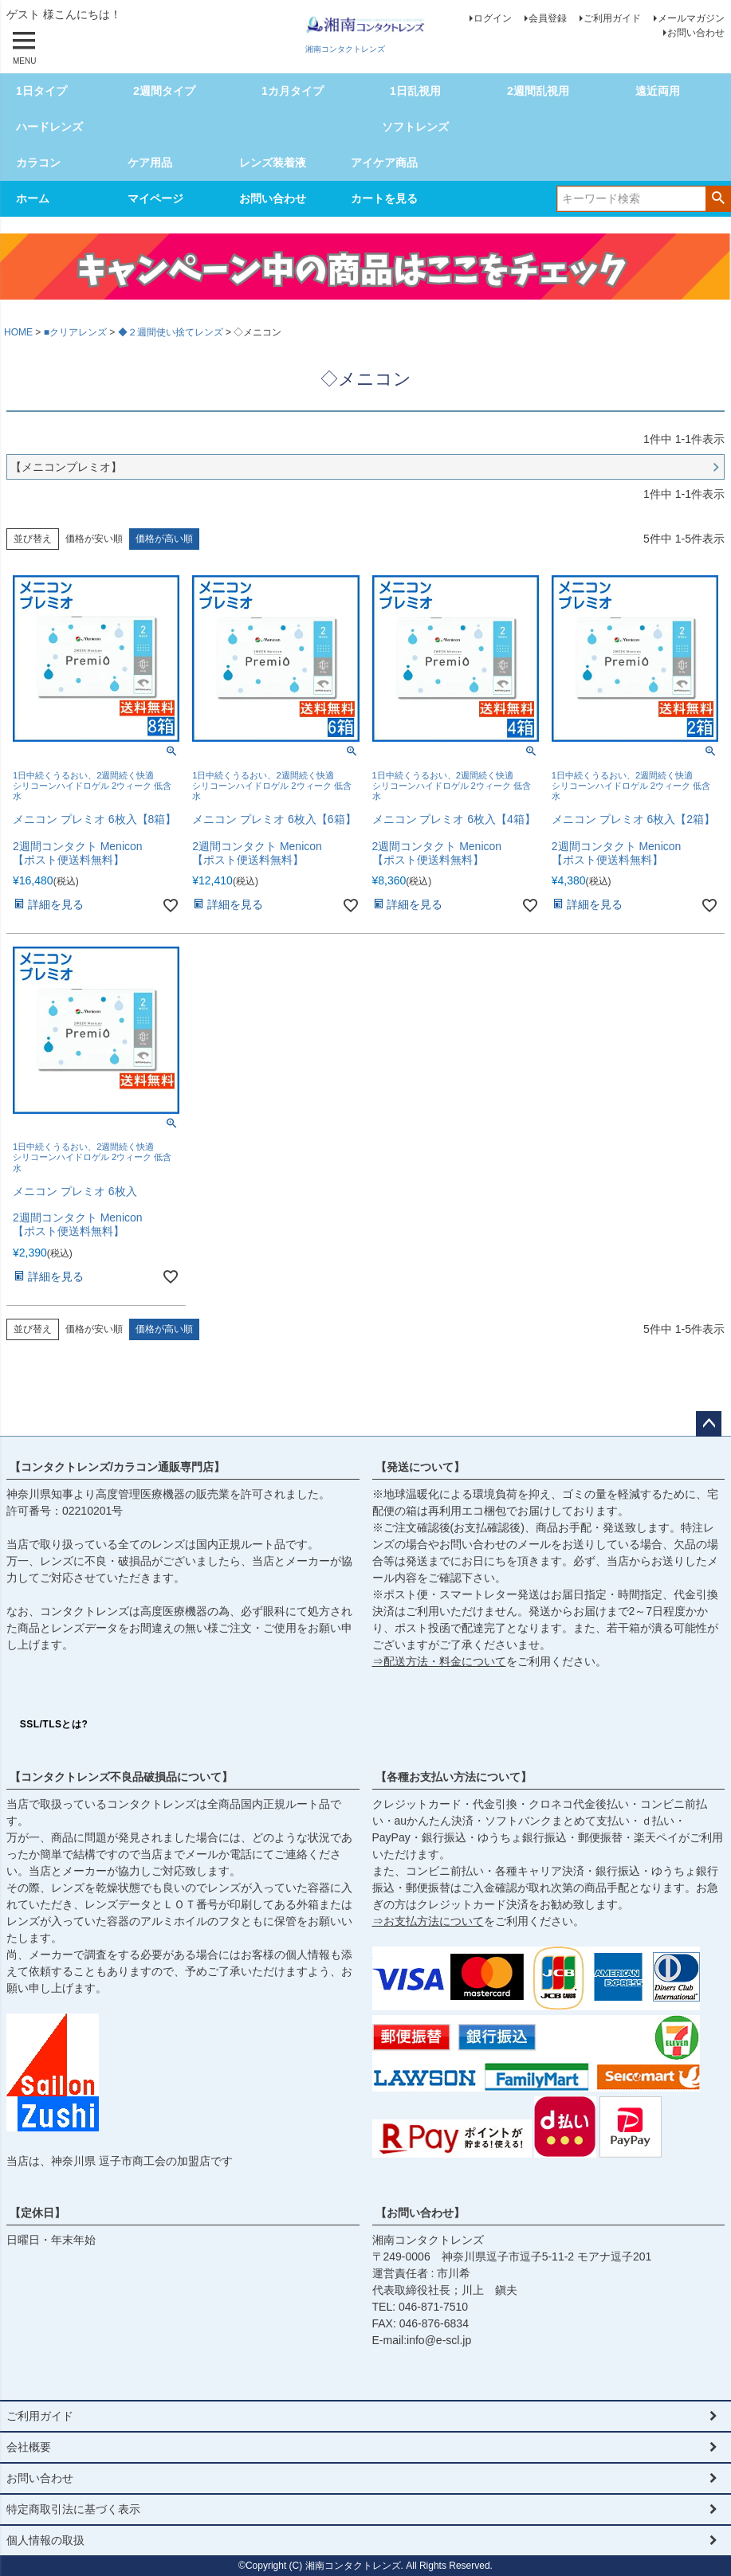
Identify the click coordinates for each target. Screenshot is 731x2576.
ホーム (32, 198)
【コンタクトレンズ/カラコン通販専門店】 (117, 1467)
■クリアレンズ (75, 332)
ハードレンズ (49, 126)
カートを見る (384, 198)
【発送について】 (420, 1467)
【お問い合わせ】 (420, 2212)
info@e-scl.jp (439, 2340)
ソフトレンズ (415, 126)
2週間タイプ (164, 90)
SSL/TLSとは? (54, 1724)
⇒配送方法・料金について (439, 1661)
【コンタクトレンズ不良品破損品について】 (121, 1776)
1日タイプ (41, 90)
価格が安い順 (94, 538)
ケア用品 (150, 162)
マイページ (155, 198)
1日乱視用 (415, 90)
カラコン (38, 162)
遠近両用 (657, 90)
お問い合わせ (696, 32)
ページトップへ (708, 1424)
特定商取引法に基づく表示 (73, 2509)
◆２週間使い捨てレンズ (170, 332)
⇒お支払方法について (428, 1921)
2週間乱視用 (538, 90)
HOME (18, 332)
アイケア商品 (384, 162)
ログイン (493, 18)
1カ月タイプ (292, 90)
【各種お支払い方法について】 (453, 1776)
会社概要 (28, 2447)
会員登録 (548, 18)
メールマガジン (691, 18)
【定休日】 (37, 2212)
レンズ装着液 (272, 162)
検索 (717, 197)
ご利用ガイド (612, 18)
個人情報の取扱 (45, 2540)
